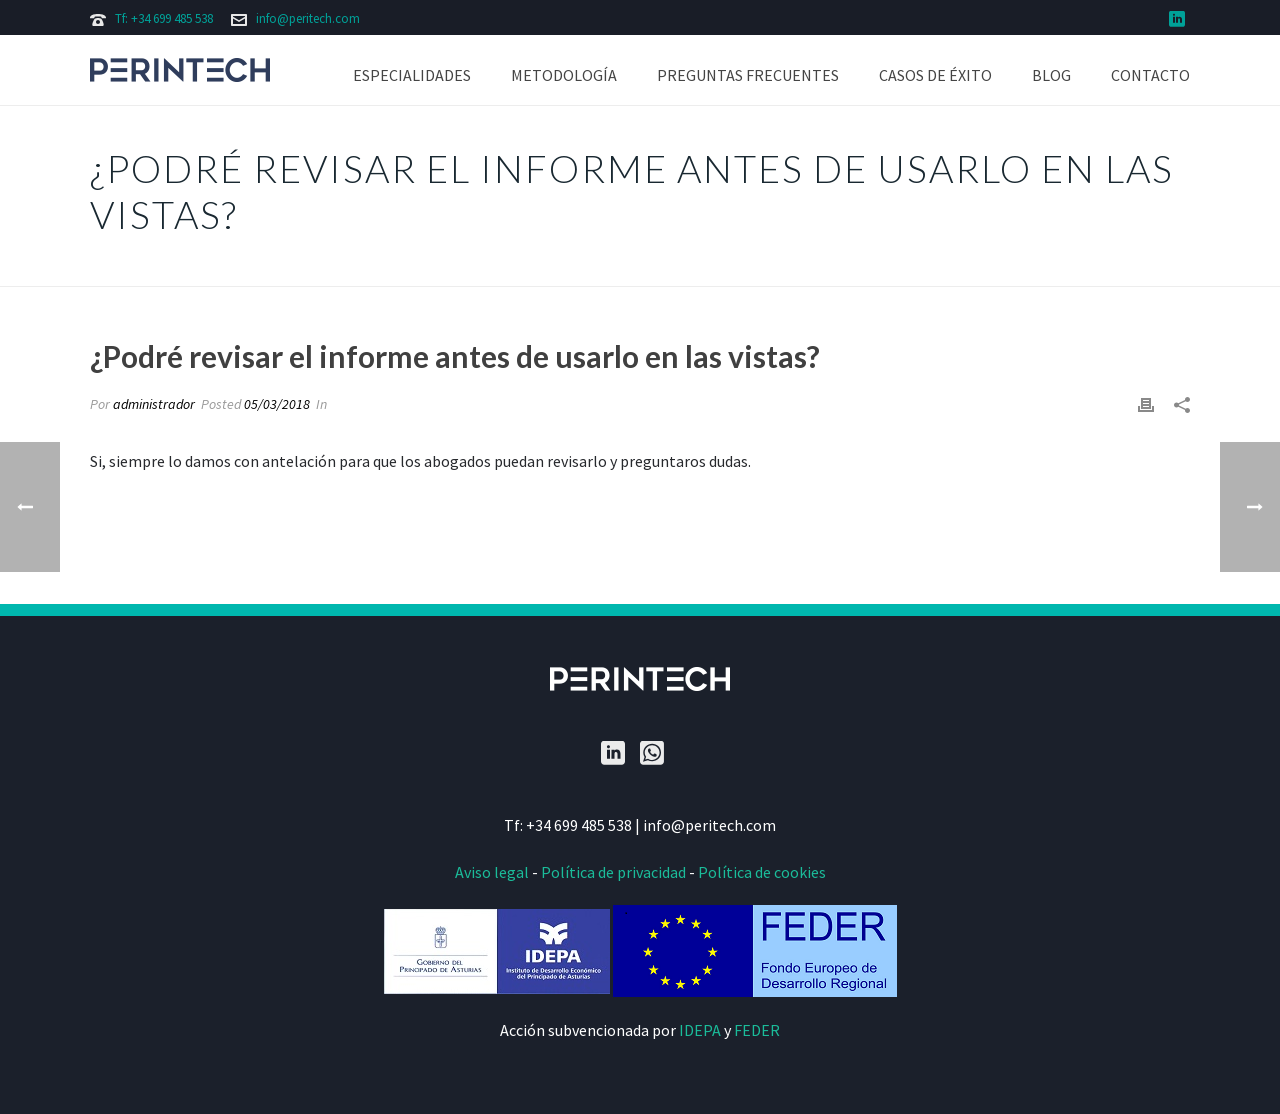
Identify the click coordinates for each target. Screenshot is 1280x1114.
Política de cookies (762, 872)
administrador (154, 404)
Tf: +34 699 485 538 (164, 18)
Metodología (564, 75)
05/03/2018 (277, 404)
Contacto (1150, 75)
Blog (1051, 75)
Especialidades (412, 75)
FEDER (757, 1030)
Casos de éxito (935, 75)
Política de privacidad (613, 872)
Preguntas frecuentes (748, 75)
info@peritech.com (308, 18)
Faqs (787, 267)
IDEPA (700, 1030)
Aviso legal (492, 872)
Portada (732, 267)
